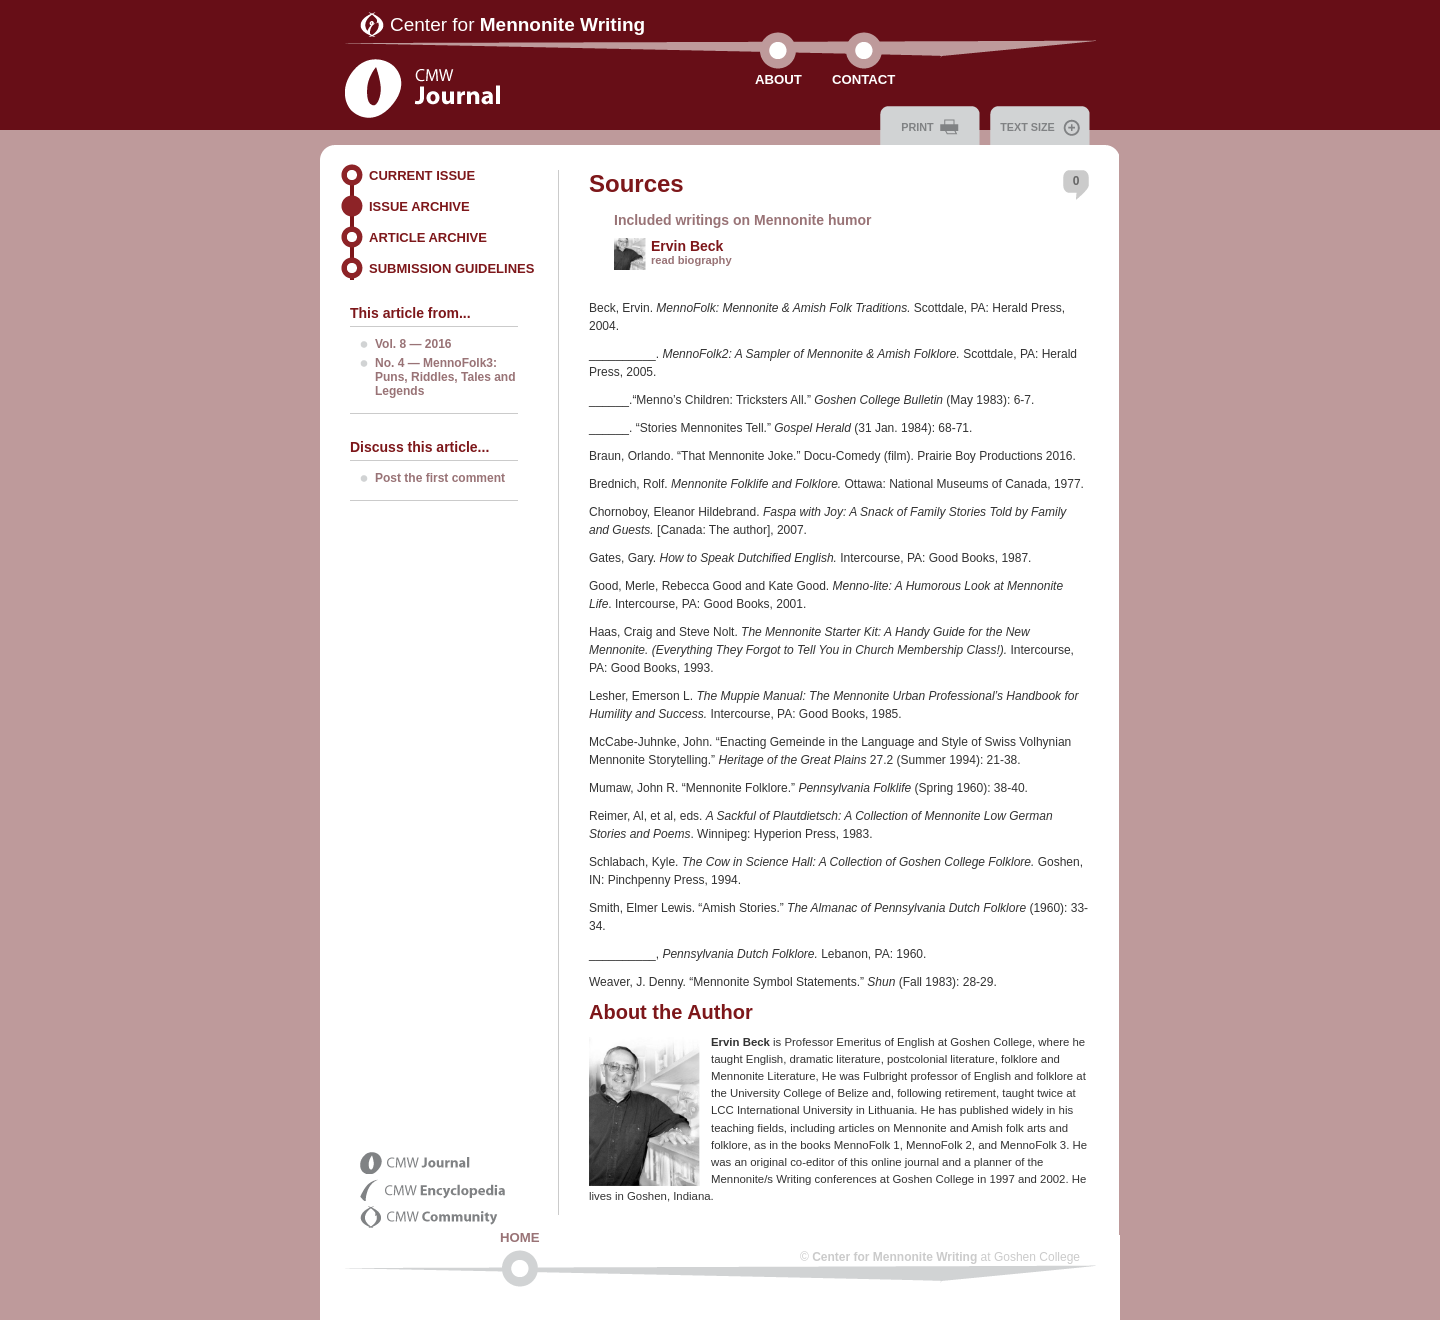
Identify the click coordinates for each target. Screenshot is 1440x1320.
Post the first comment (440, 478)
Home (520, 1237)
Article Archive (428, 237)
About (778, 79)
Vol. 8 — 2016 (413, 344)
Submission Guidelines (451, 268)
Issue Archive (419, 206)
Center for (517, 24)
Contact (863, 79)
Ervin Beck (687, 246)
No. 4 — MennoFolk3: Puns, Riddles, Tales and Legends (445, 377)
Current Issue (422, 175)
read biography (691, 260)
